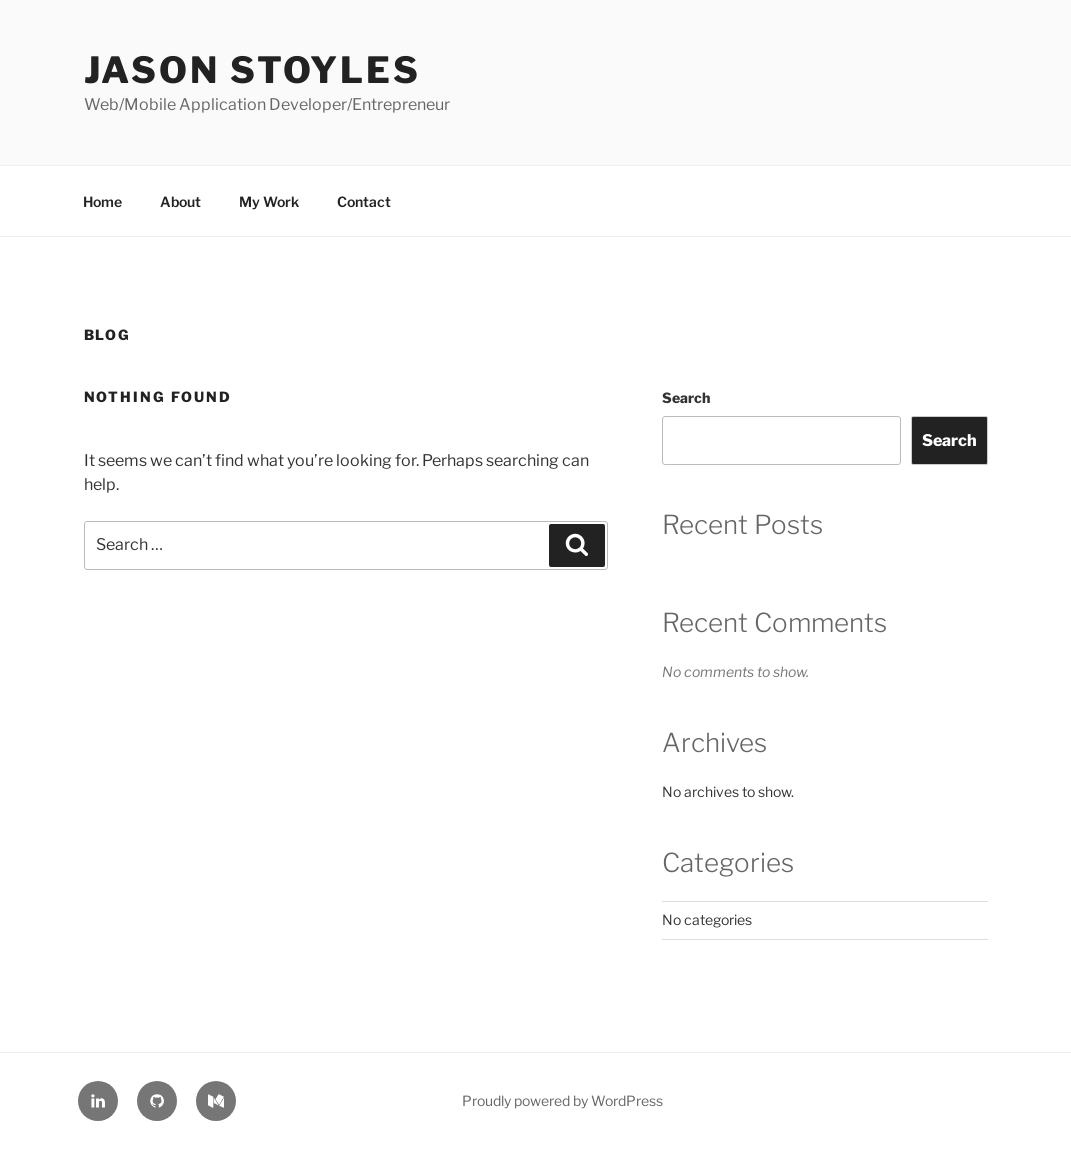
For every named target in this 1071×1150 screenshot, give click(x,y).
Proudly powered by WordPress (562, 1100)
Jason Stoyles (252, 70)
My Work (269, 201)
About (180, 201)
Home (102, 201)
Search (686, 397)
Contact (364, 201)
